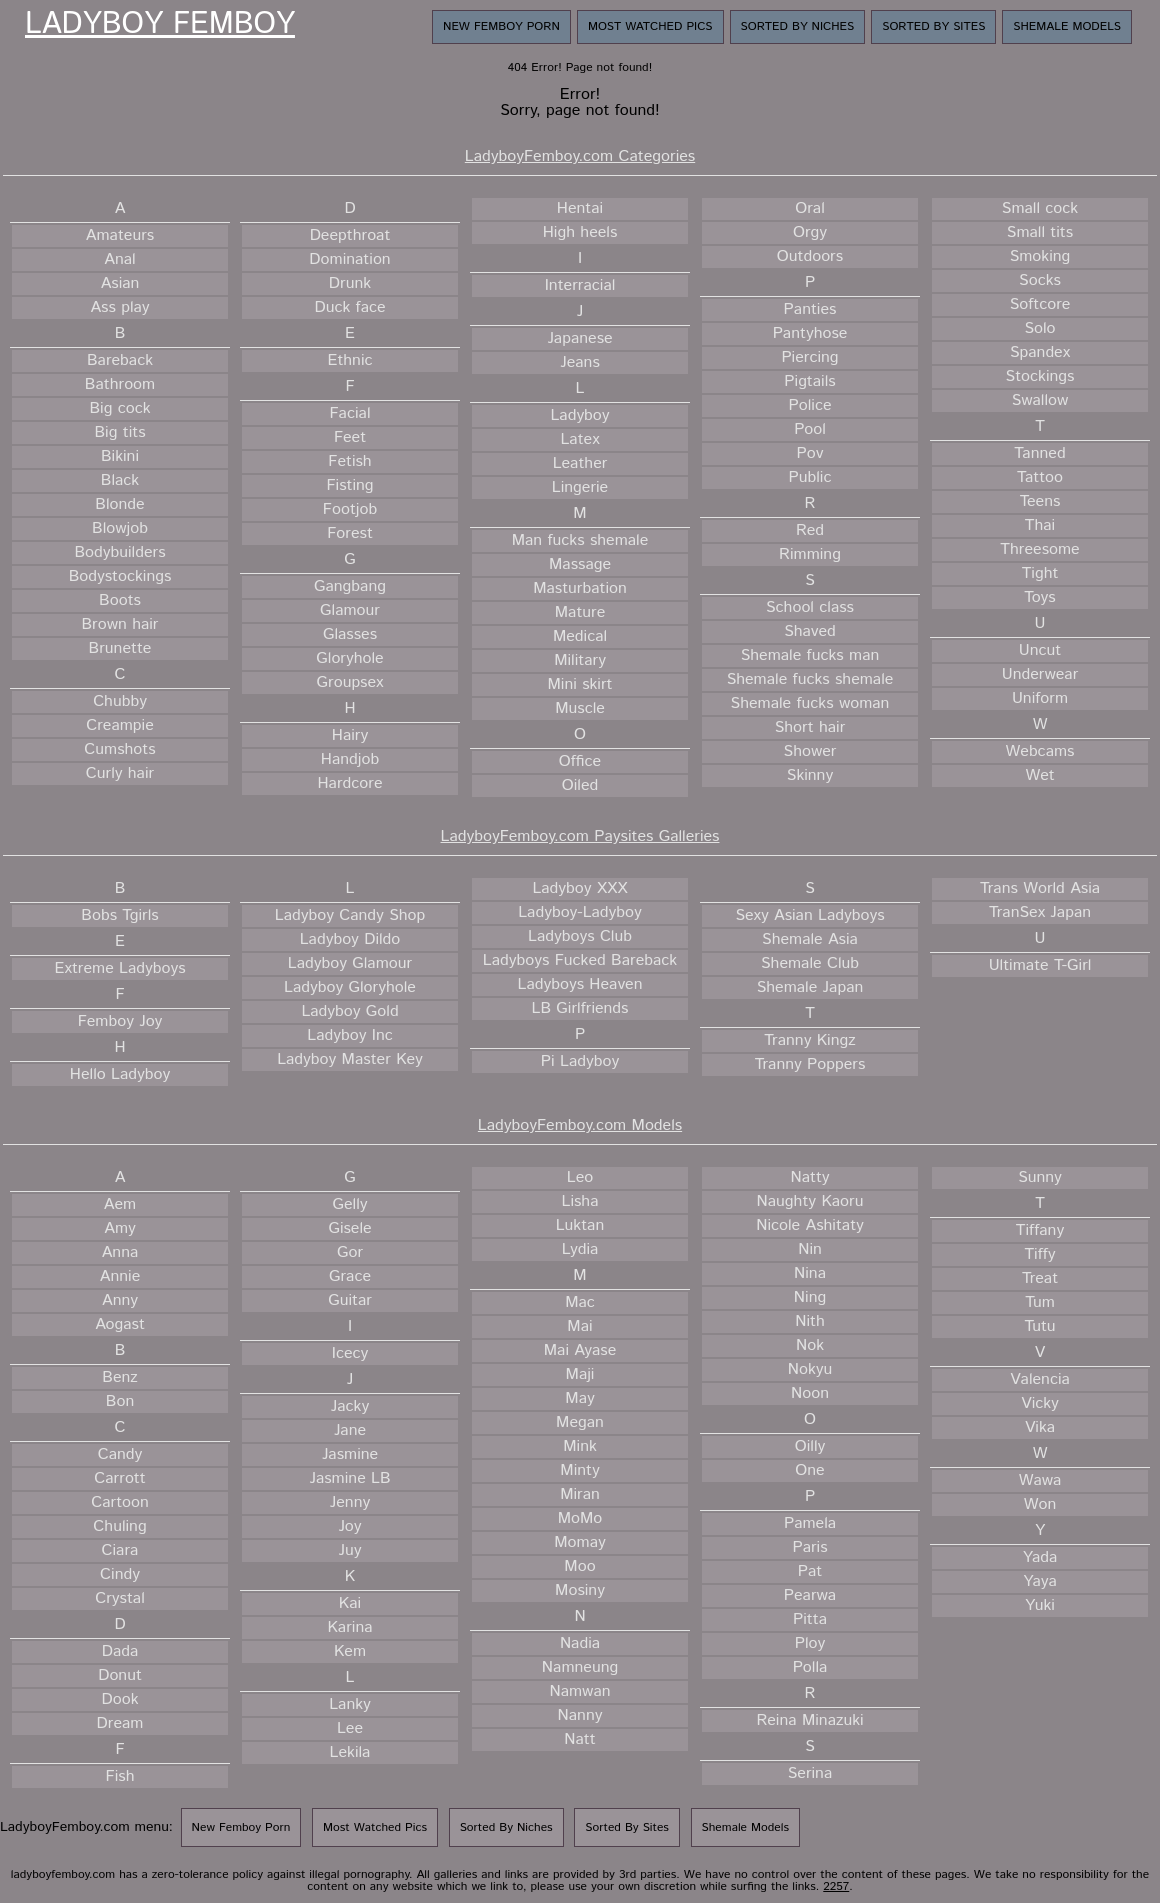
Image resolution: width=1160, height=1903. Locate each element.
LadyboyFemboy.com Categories (580, 156)
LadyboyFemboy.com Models (580, 1125)
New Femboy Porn (501, 26)
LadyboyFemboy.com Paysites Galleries (580, 836)
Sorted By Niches (798, 26)
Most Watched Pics (650, 26)
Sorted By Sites (933, 26)
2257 (836, 1886)
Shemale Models (1067, 26)
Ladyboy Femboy (160, 25)
